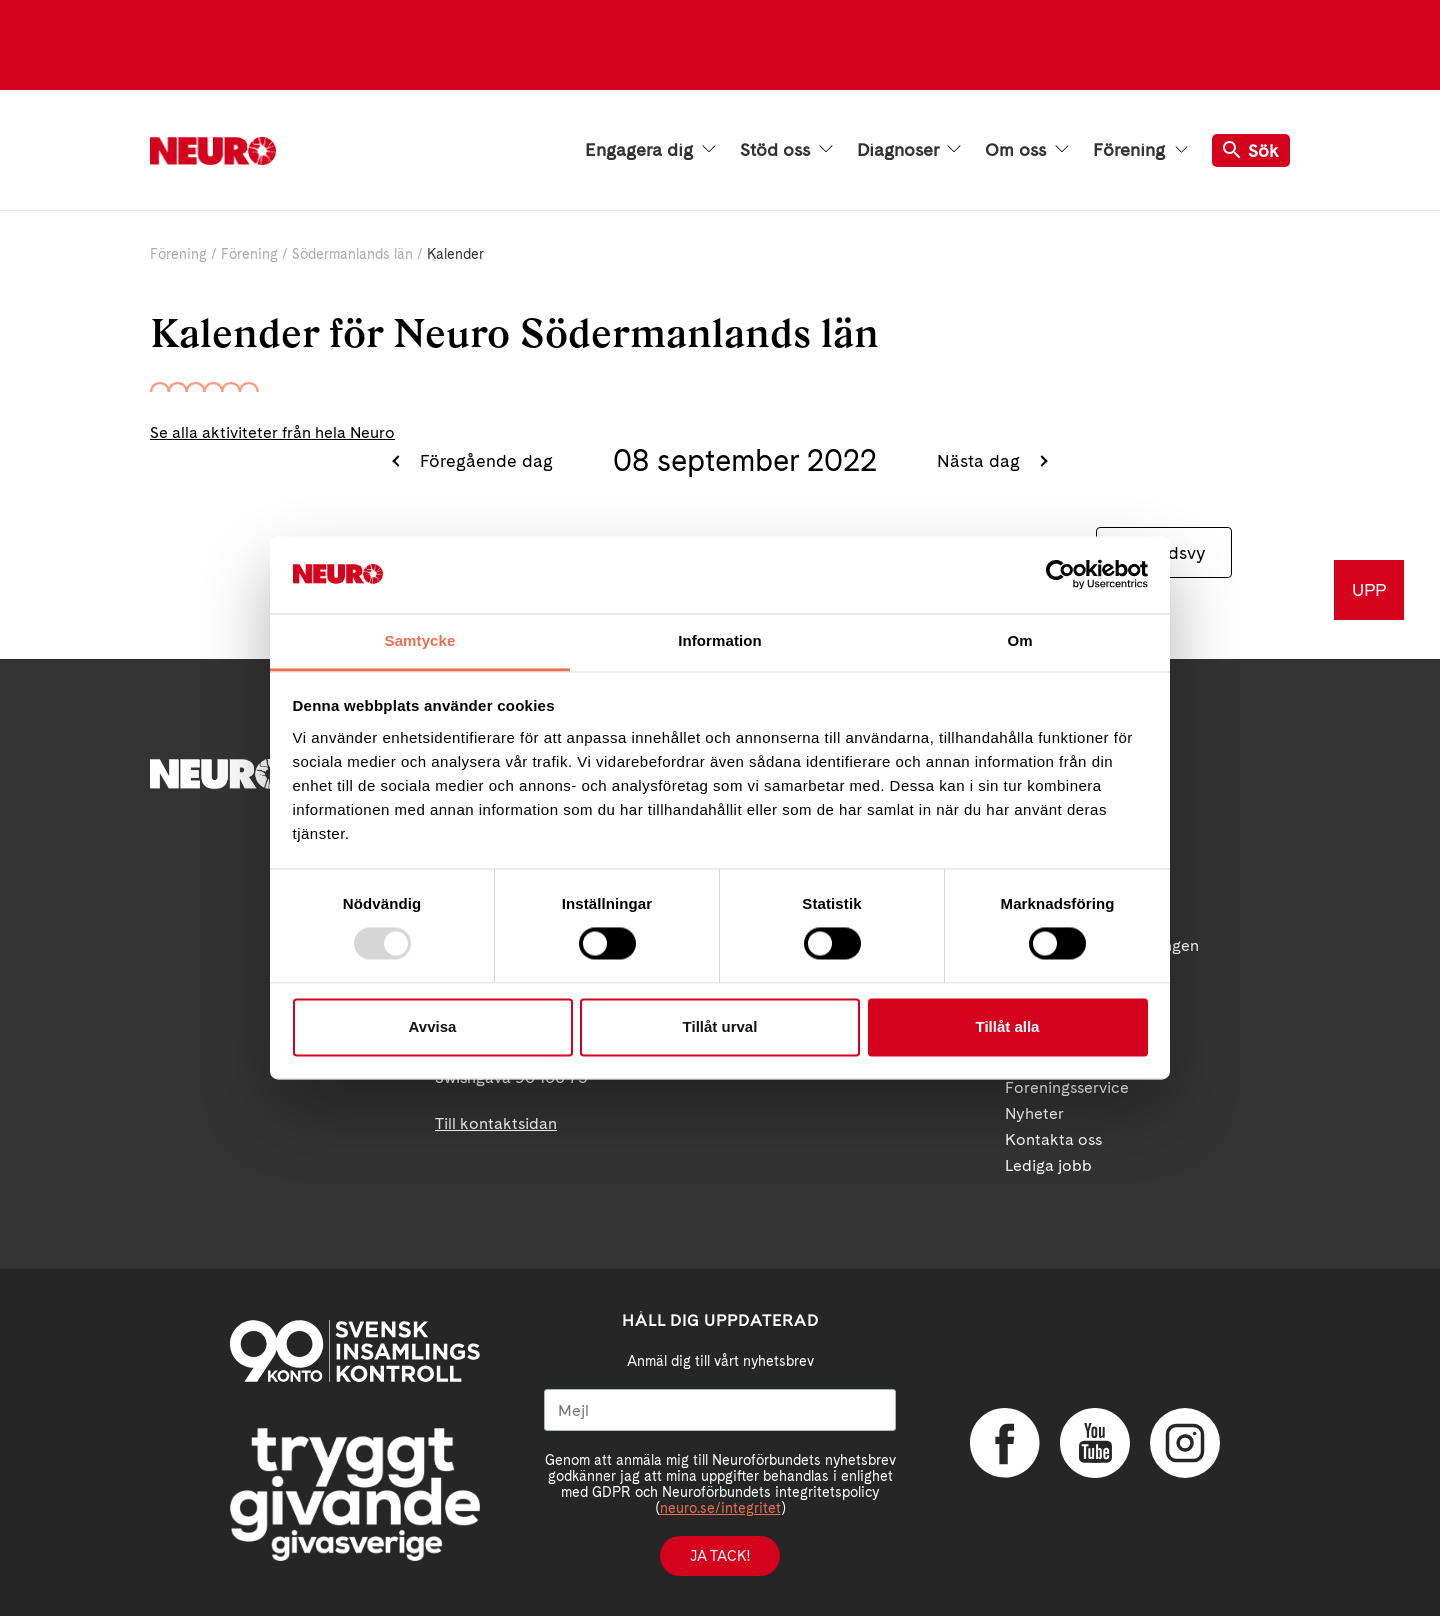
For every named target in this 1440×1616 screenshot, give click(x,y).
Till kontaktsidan (496, 1123)
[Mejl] (720, 1410)
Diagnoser (909, 150)
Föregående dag (484, 460)
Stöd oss (786, 150)
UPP (1369, 589)
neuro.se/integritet (720, 1508)
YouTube (1095, 1443)
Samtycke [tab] (420, 640)
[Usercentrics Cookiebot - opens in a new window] (1060, 575)
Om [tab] (1019, 640)
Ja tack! (720, 1556)
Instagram (1185, 1443)
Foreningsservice (1067, 1087)
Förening (1140, 150)
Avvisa (433, 1026)
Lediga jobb (1048, 1165)
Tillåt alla (1008, 1026)
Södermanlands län (352, 254)
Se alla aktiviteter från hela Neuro (272, 432)
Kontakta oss (1053, 1139)
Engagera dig (650, 150)
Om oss (1027, 150)
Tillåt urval (720, 1026)
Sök (1251, 150)
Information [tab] (720, 640)
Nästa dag (981, 460)
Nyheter (1034, 1113)
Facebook (1005, 1443)
